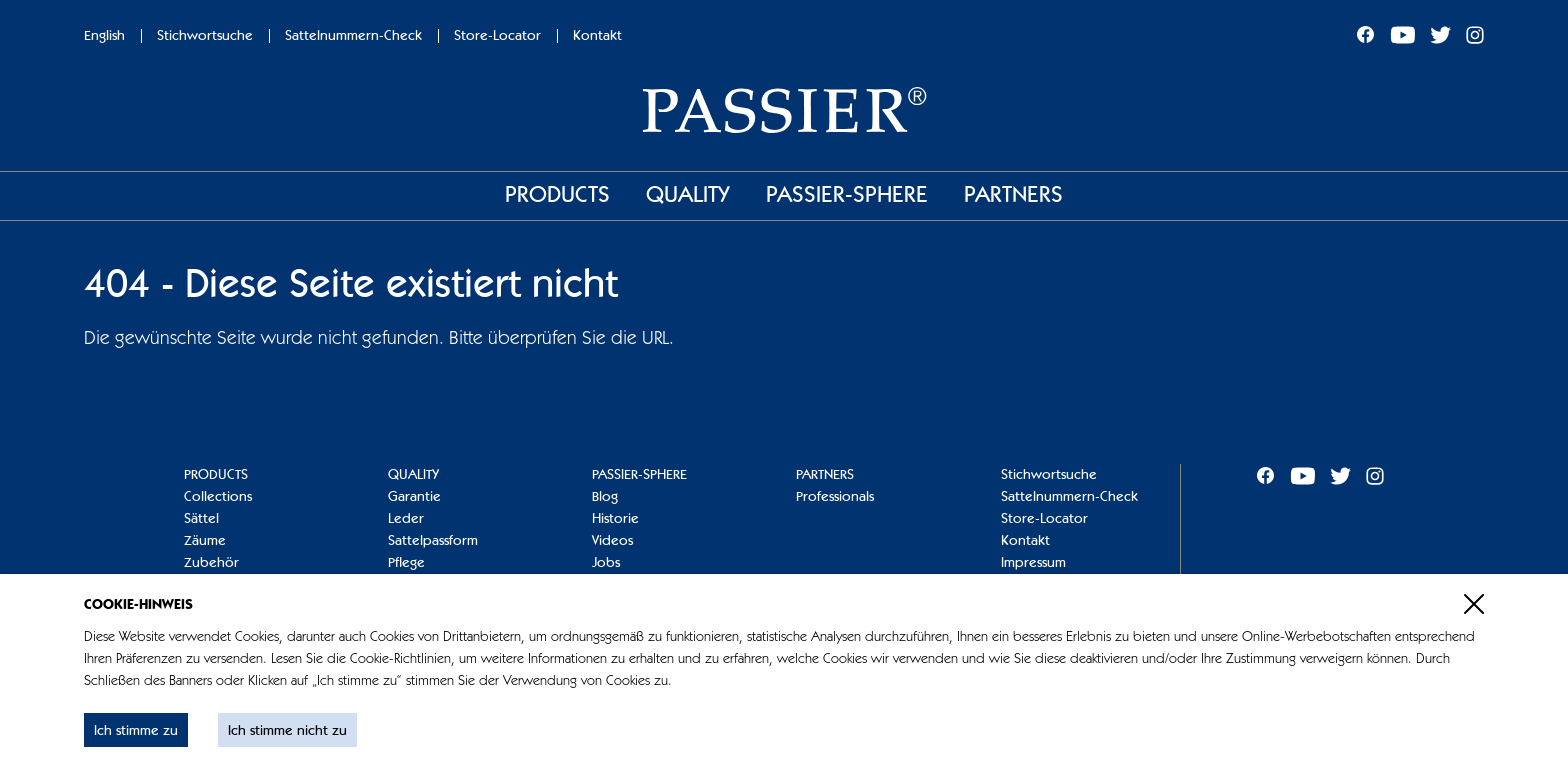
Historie (615, 519)
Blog (605, 497)
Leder (406, 519)
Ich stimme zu (136, 731)
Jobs (606, 563)
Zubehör (211, 563)
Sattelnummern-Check (353, 36)
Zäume (205, 541)
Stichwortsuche (205, 36)
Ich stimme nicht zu (287, 731)
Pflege (406, 563)
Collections (218, 497)
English (104, 36)
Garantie (414, 497)
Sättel (201, 519)
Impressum (1033, 563)
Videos (612, 541)
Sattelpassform (433, 541)
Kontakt (597, 36)
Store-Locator (497, 36)
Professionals (835, 497)
